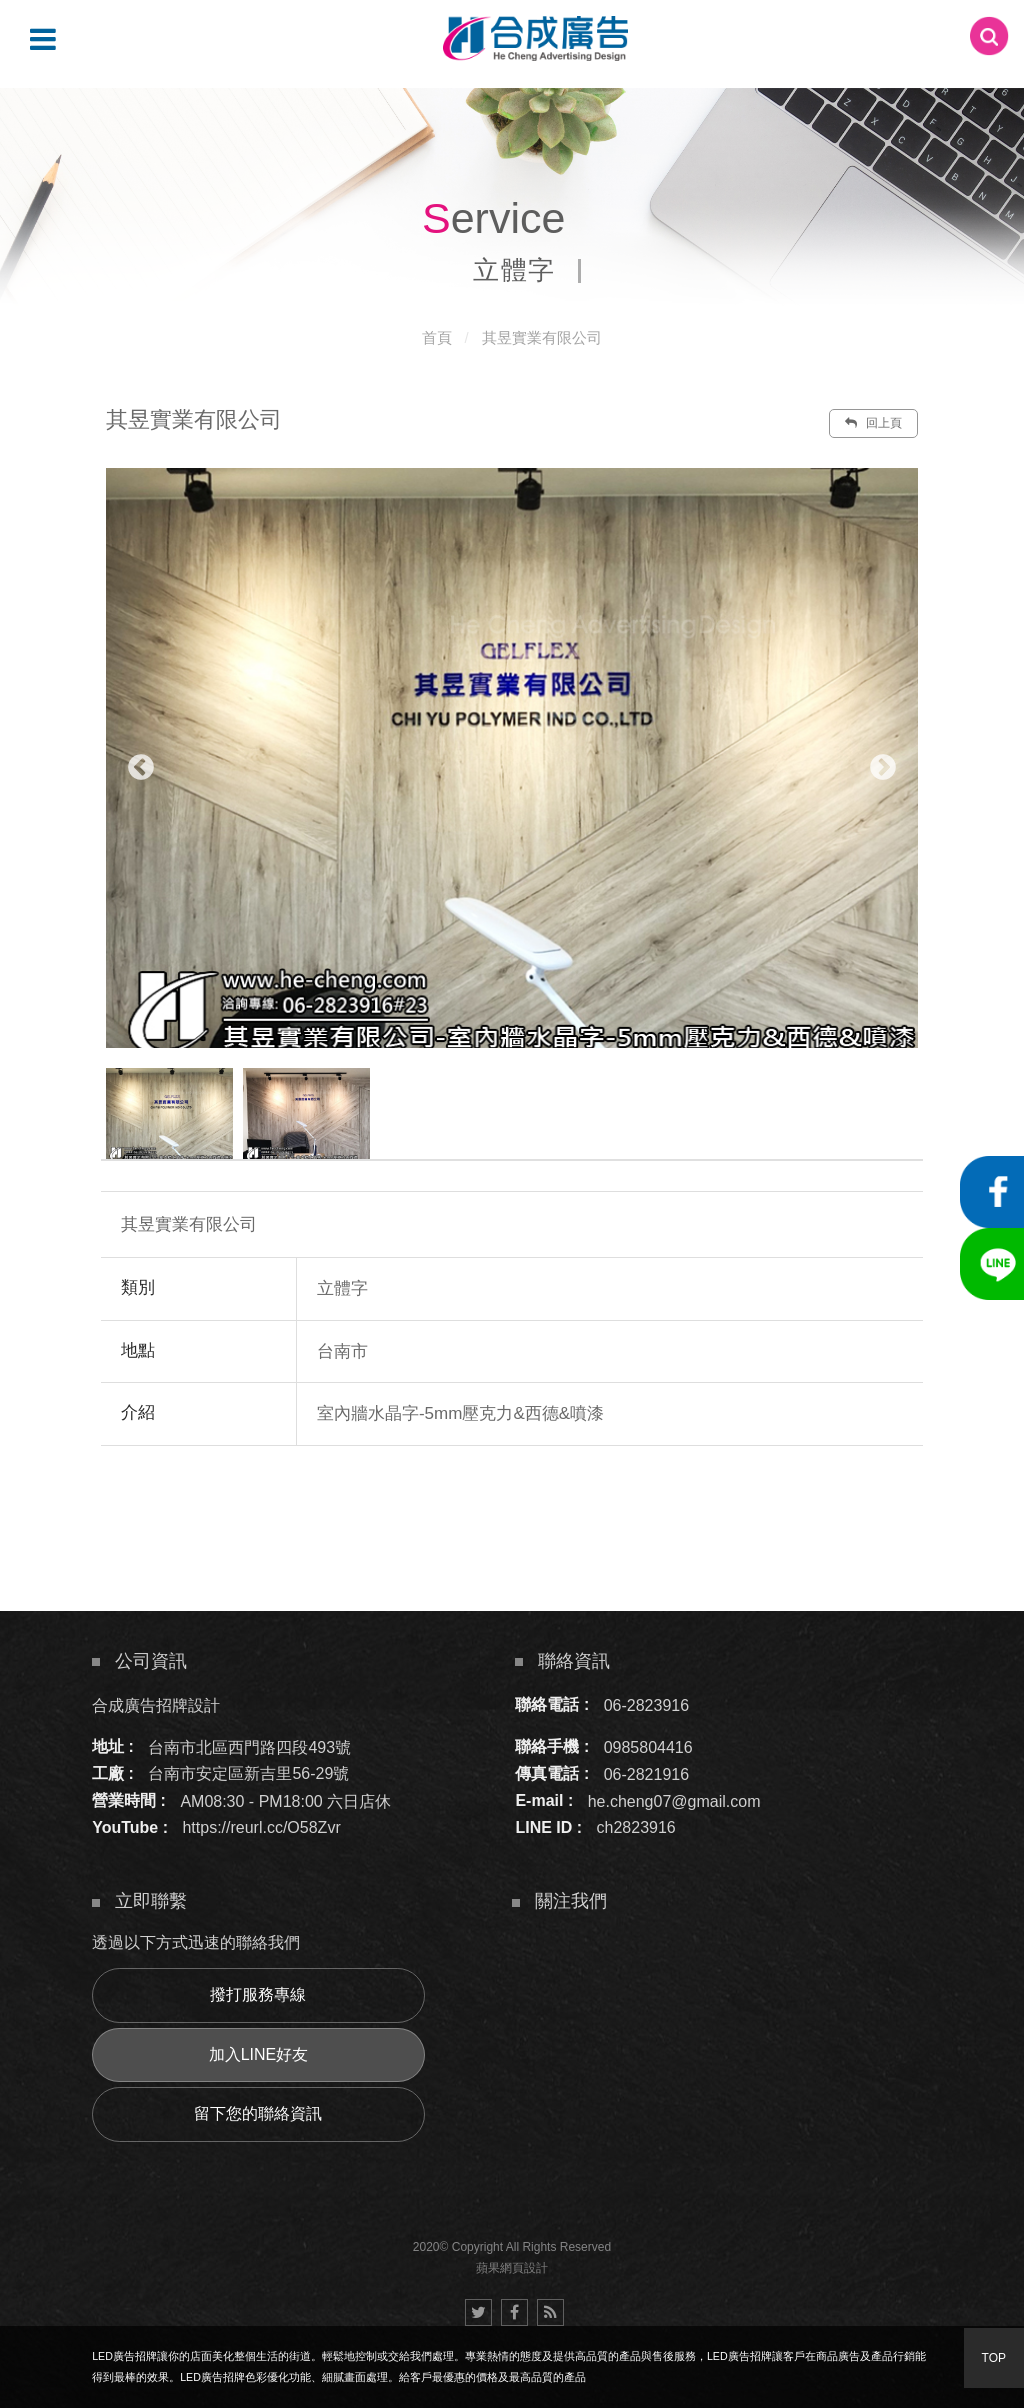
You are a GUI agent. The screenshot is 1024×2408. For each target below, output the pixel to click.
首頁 (437, 337)
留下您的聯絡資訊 (258, 2113)
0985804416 (648, 1746)
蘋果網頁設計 (512, 2268)
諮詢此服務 (686, 1506)
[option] (512, 758)
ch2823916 (636, 1827)
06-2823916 (646, 1704)
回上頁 (873, 423)
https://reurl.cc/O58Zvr (261, 1827)
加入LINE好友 (259, 2054)
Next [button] (883, 768)
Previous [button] (141, 768)
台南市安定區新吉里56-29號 (248, 1773)
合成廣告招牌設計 (156, 1704)
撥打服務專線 (258, 1994)
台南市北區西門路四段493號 (249, 1746)
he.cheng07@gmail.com (674, 1800)
